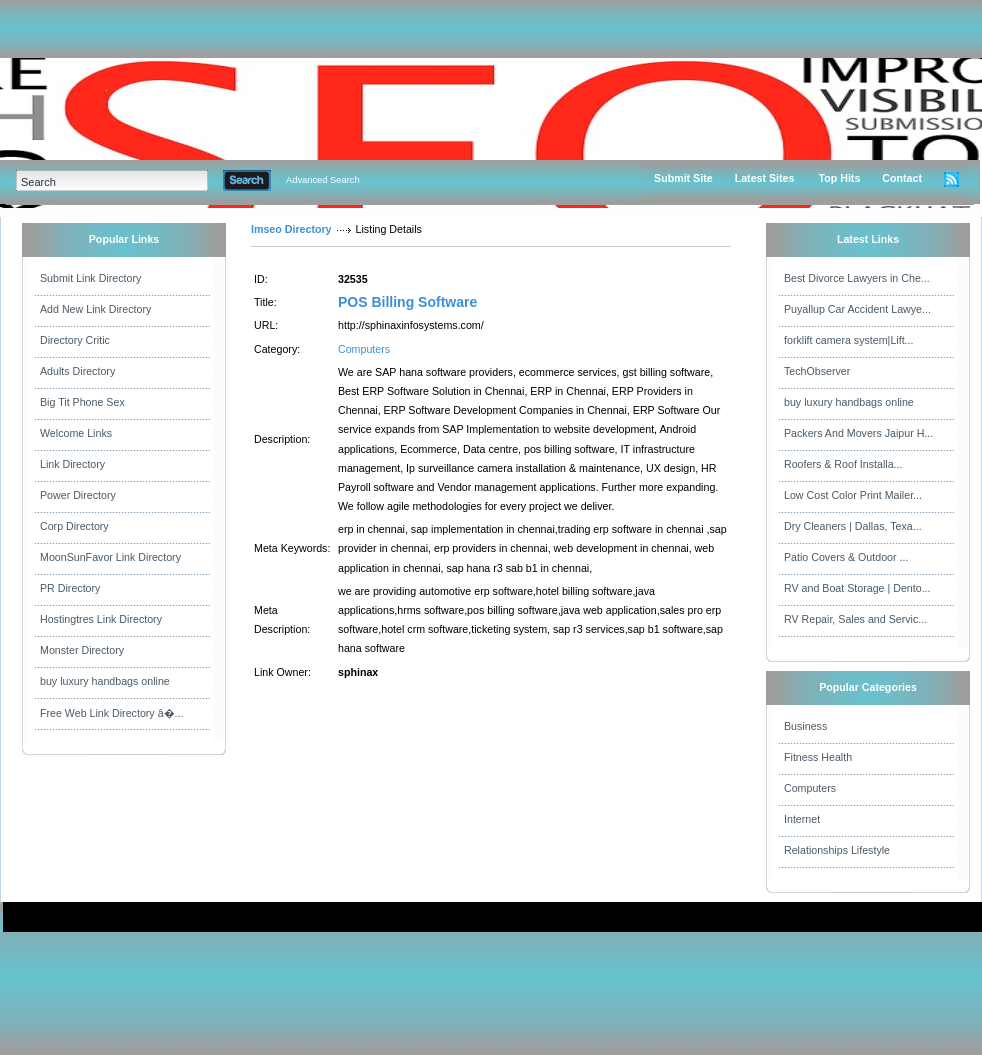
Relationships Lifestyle (837, 850)
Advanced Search (323, 180)
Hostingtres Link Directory (101, 619)
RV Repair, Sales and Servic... (855, 619)
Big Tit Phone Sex (82, 402)
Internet (802, 819)
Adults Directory (77, 371)
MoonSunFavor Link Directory (110, 557)
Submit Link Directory (90, 278)
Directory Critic (75, 340)
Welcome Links (76, 433)
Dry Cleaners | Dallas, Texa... (853, 526)
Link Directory (72, 464)
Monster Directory (82, 650)
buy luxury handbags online (105, 681)
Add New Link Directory (95, 309)
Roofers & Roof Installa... (843, 464)
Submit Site (683, 178)
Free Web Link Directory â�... (111, 713)
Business (805, 726)
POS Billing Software (407, 302)
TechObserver (817, 371)
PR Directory (70, 588)
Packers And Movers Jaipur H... (858, 433)
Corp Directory (74, 526)
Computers (364, 349)
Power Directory (78, 495)
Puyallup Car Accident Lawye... (857, 309)
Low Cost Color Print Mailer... (853, 495)
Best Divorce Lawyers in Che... (857, 278)
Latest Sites (765, 178)
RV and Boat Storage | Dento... (857, 588)
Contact (902, 178)
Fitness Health (818, 757)
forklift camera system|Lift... (849, 340)
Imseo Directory (291, 229)
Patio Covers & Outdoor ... (846, 557)
